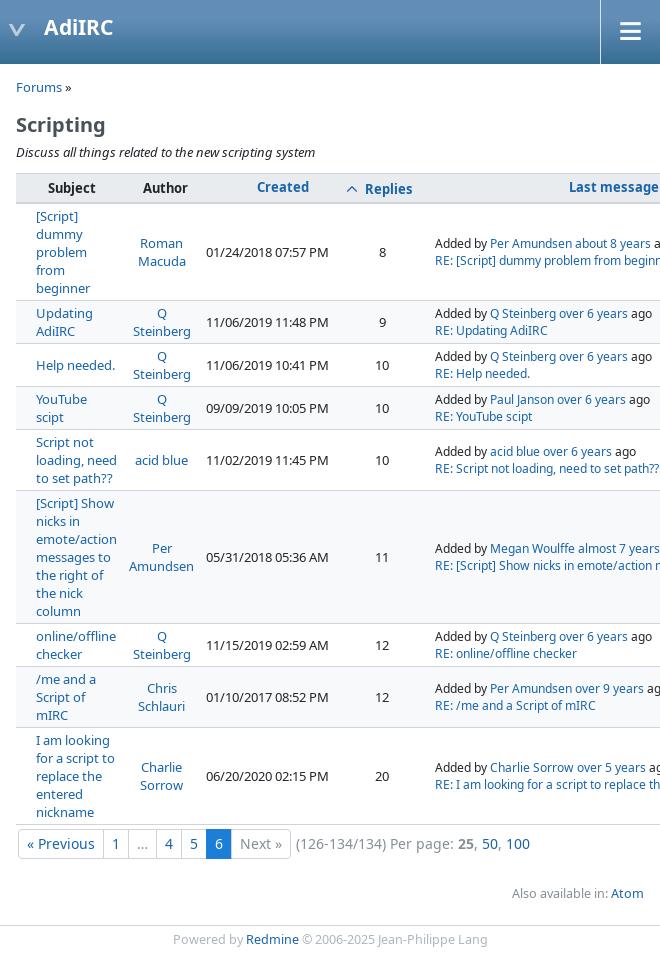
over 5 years (611, 767)
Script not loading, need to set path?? (76, 460)
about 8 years (613, 243)
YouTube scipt (61, 408)
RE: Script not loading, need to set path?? (547, 468)
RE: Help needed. (482, 373)
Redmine (272, 939)
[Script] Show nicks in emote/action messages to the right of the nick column (76, 557)
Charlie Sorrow (161, 776)
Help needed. (75, 365)
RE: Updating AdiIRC (491, 330)
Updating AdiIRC (64, 322)
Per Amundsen (531, 243)
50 (490, 843)
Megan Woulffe (532, 548)
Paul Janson (522, 399)
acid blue (161, 460)
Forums (39, 87)
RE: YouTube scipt (483, 416)
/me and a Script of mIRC (66, 697)
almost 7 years (619, 548)
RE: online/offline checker (506, 653)
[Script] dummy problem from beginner (63, 252)
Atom (627, 893)
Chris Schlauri (161, 697)
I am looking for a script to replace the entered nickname (75, 776)
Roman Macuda (162, 252)
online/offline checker (76, 645)
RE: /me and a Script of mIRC (515, 705)
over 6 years (593, 313)
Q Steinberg (162, 322)
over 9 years (609, 688)
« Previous (61, 843)
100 (518, 843)
